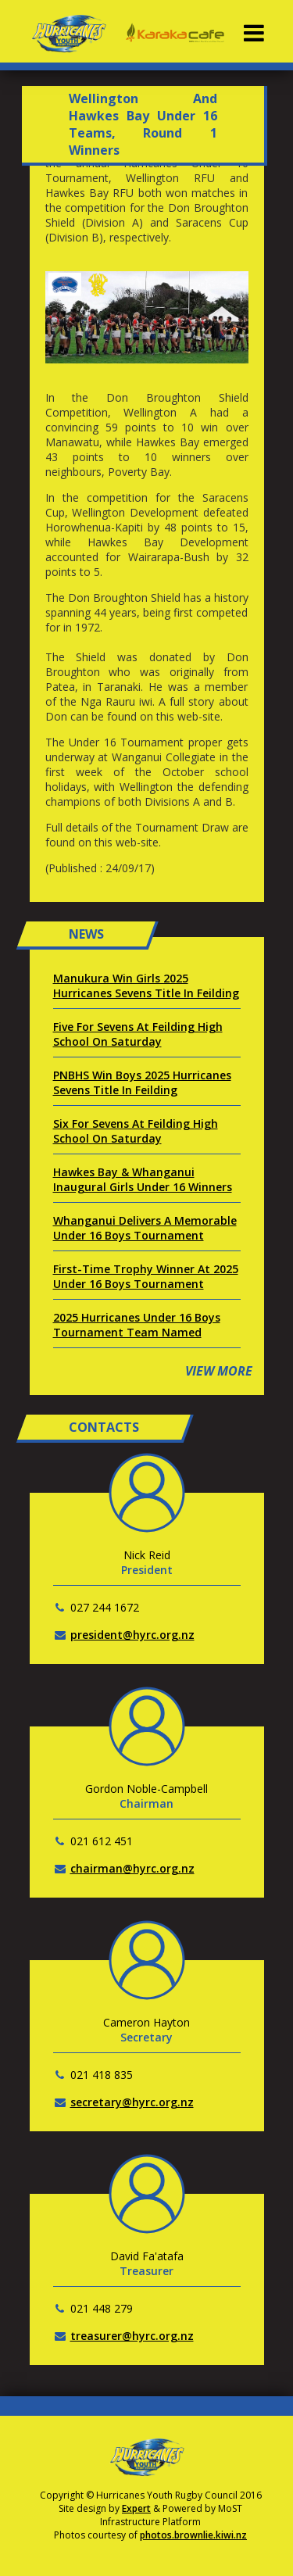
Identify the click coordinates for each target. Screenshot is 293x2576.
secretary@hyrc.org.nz (132, 2102)
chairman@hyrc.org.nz (132, 1868)
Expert (136, 2508)
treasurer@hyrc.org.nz (132, 2335)
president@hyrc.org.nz (132, 1634)
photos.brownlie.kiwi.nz (193, 2535)
